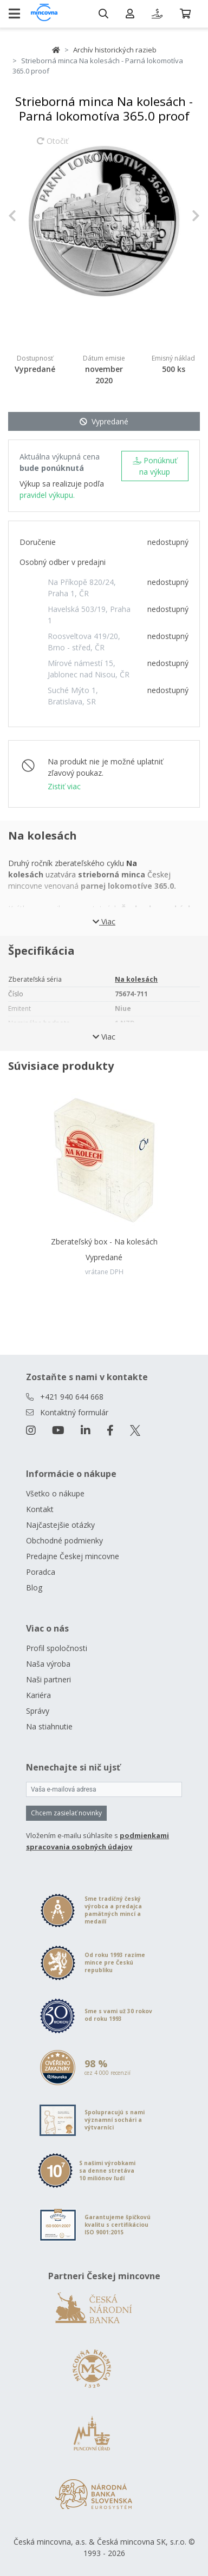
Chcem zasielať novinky (66, 1813)
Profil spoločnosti (56, 1648)
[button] (22, 215)
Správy (37, 1711)
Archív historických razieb (115, 50)
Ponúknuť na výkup (155, 466)
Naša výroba (48, 1664)
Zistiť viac (64, 786)
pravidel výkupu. (47, 495)
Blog (34, 1587)
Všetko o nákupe (55, 1493)
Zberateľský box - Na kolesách (104, 1241)
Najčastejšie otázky (60, 1525)
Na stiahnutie (49, 1726)
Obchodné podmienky (64, 1540)
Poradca (40, 1572)
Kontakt (40, 1509)
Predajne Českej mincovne (72, 1556)
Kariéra (38, 1695)
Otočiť (52, 146)
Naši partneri (48, 1679)
